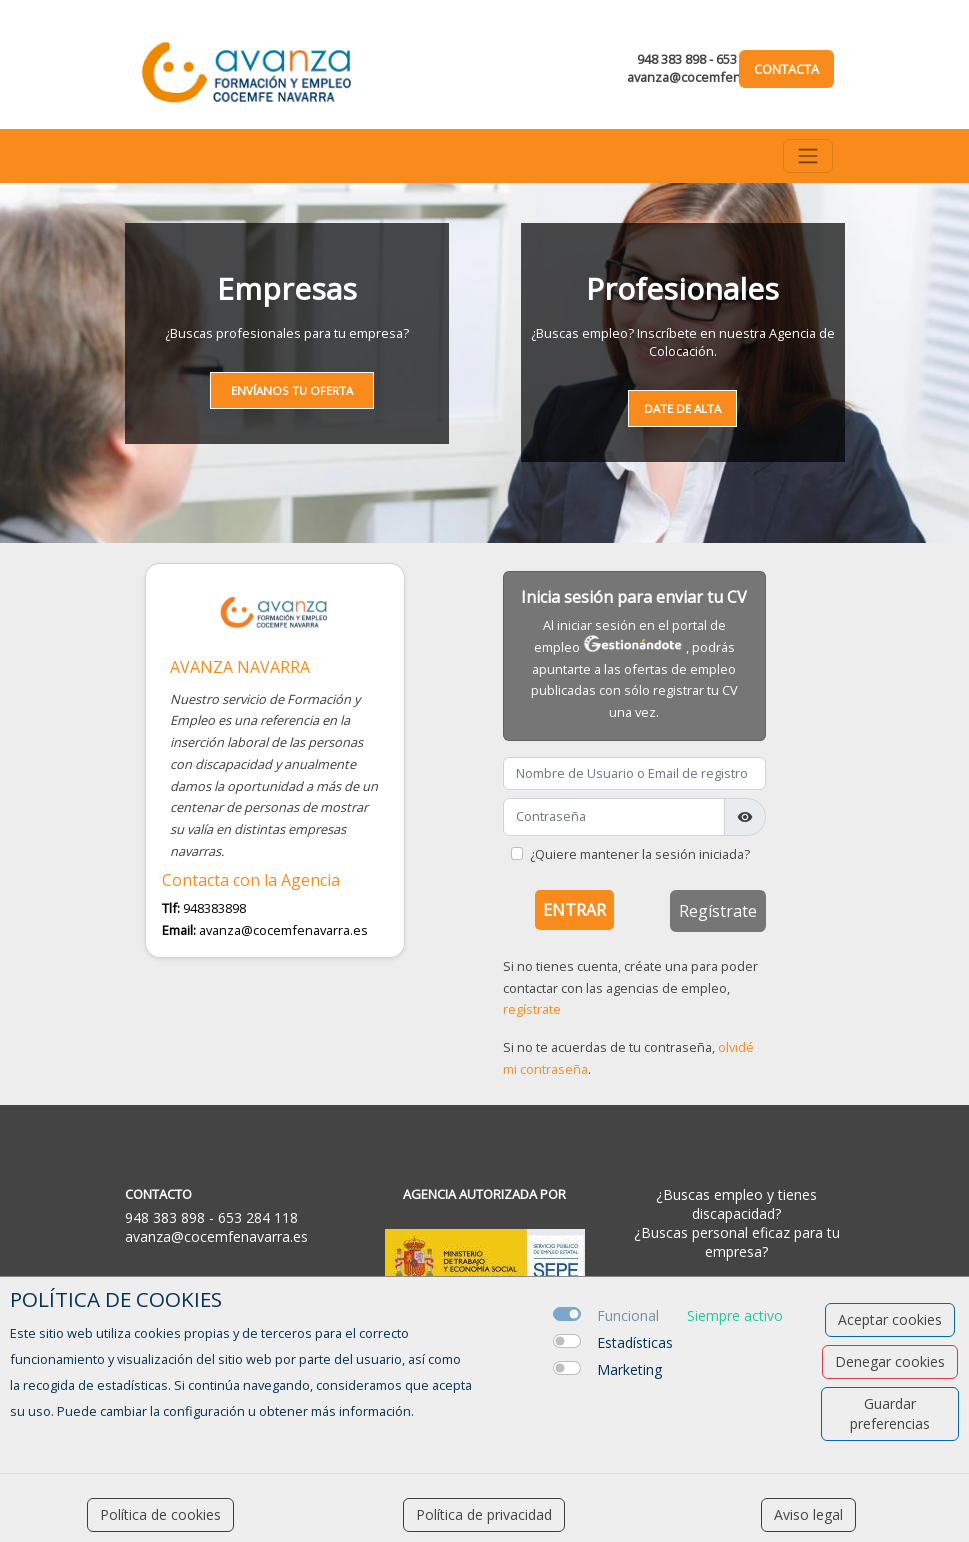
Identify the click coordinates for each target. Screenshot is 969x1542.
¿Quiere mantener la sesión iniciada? (640, 854)
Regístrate (718, 911)
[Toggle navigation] (808, 156)
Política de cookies (160, 1514)
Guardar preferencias (890, 1413)
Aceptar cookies (890, 1319)
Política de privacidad (484, 1514)
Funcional (628, 1315)
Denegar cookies (890, 1361)
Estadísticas (635, 1342)
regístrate (532, 1009)
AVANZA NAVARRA (240, 667)
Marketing (629, 1369)
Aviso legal (808, 1514)
